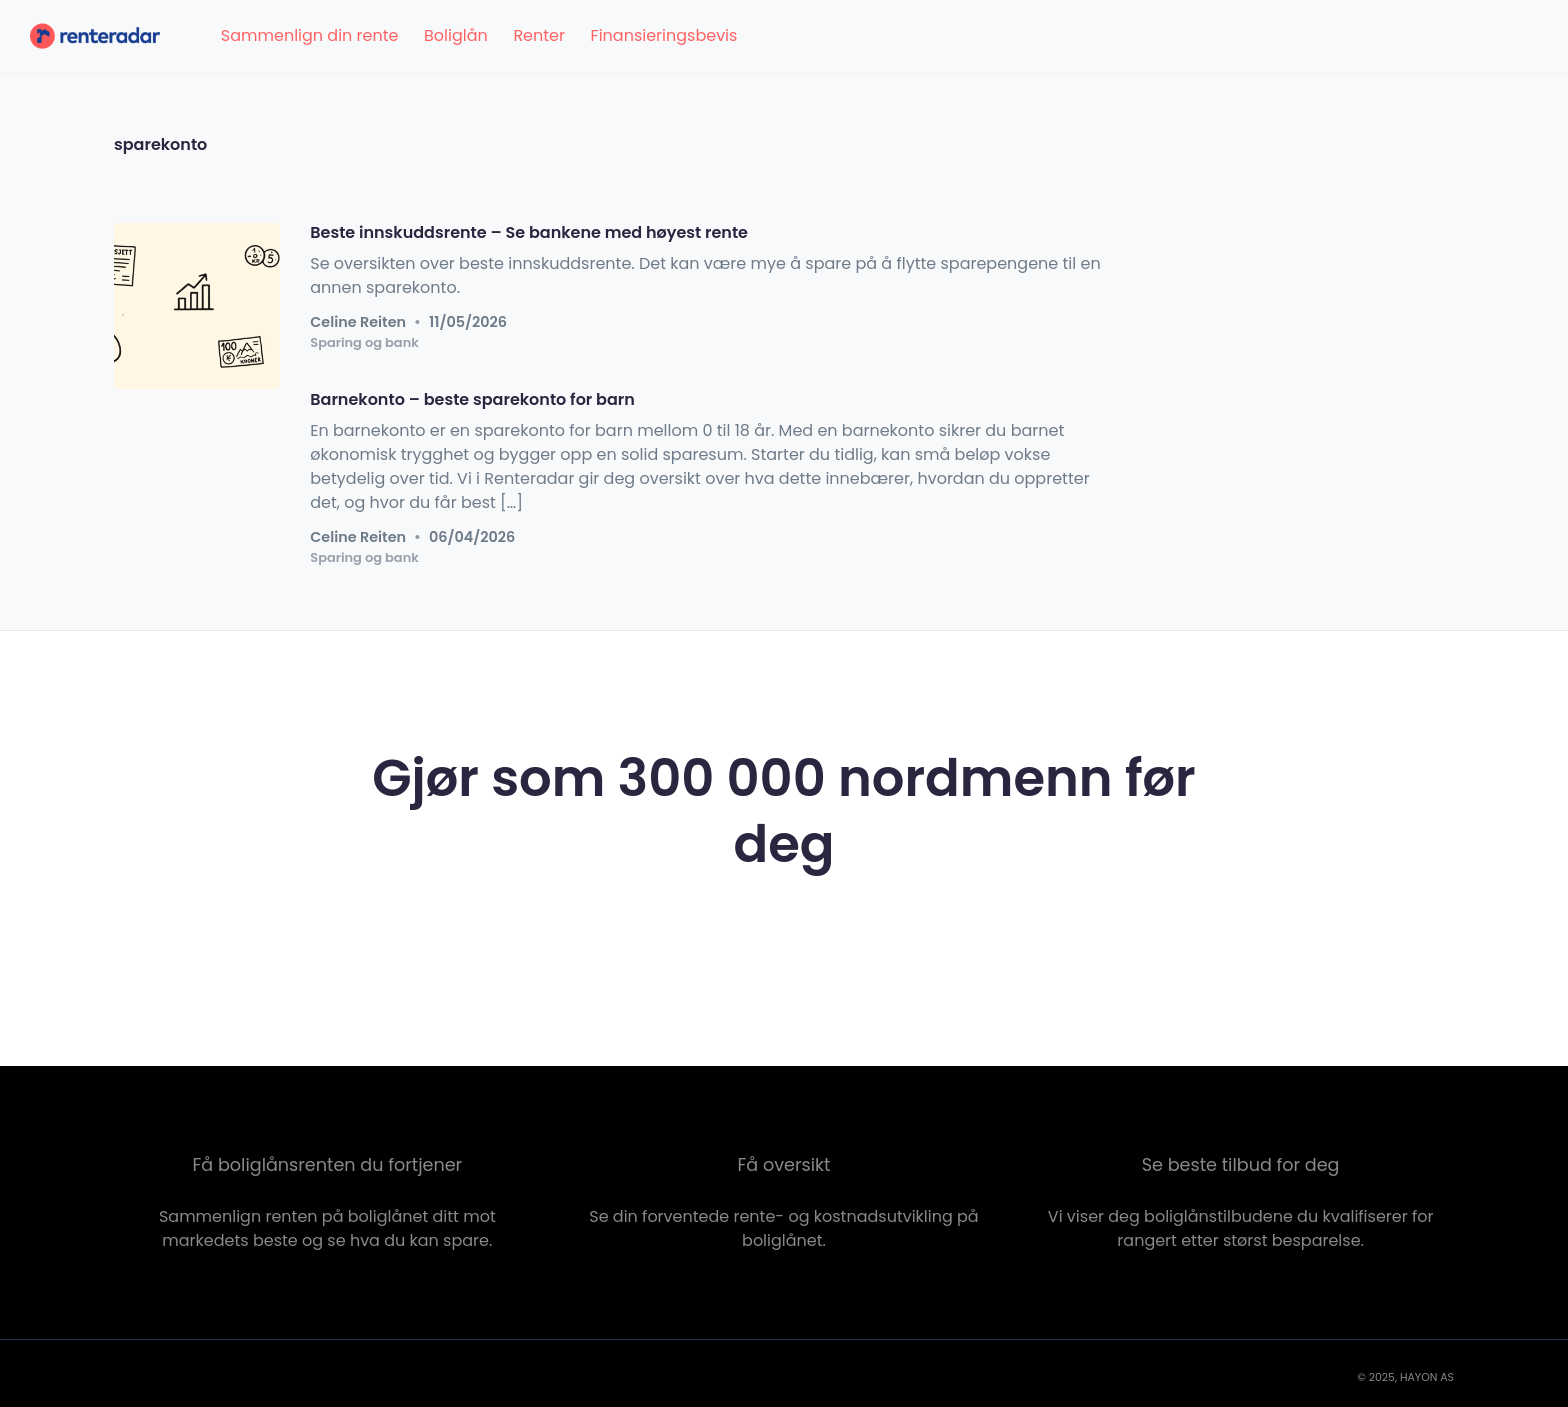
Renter (539, 35)
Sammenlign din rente (310, 35)
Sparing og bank (364, 343)
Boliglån (456, 35)
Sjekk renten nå (783, 939)
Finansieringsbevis (664, 35)
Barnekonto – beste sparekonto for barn (472, 399)
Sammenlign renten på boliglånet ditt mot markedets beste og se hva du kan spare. (327, 1228)
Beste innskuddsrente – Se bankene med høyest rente (529, 232)
